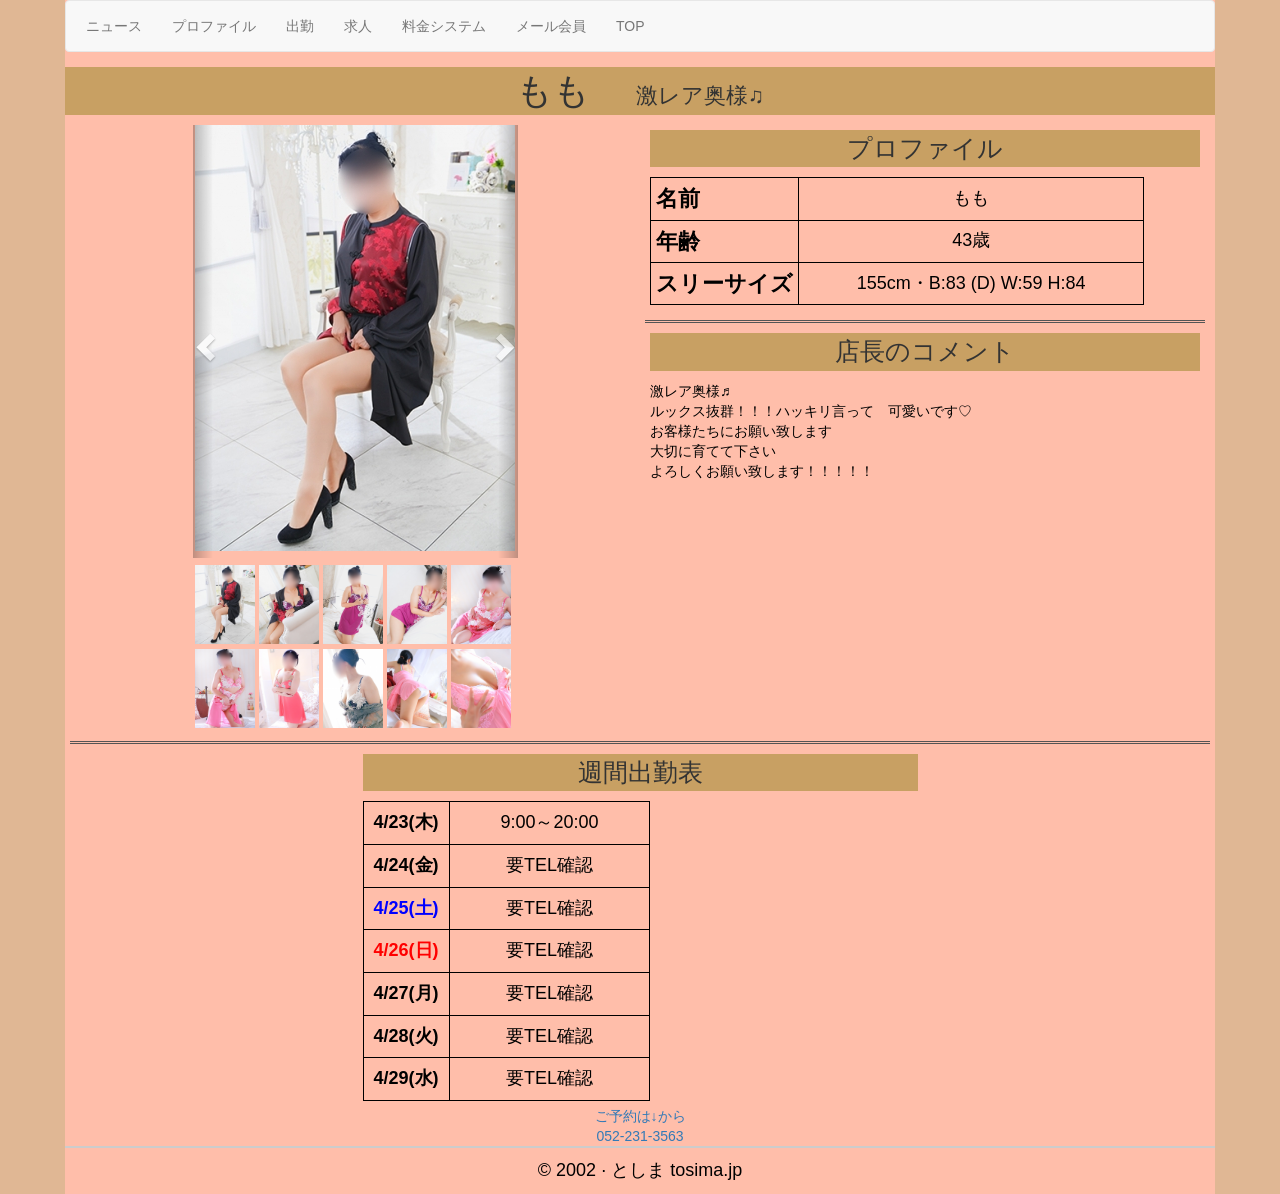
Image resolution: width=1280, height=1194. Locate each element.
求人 (358, 26)
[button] (203, 341)
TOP (630, 26)
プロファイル (214, 26)
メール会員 (551, 26)
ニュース (114, 26)
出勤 (300, 26)
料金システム (444, 26)
